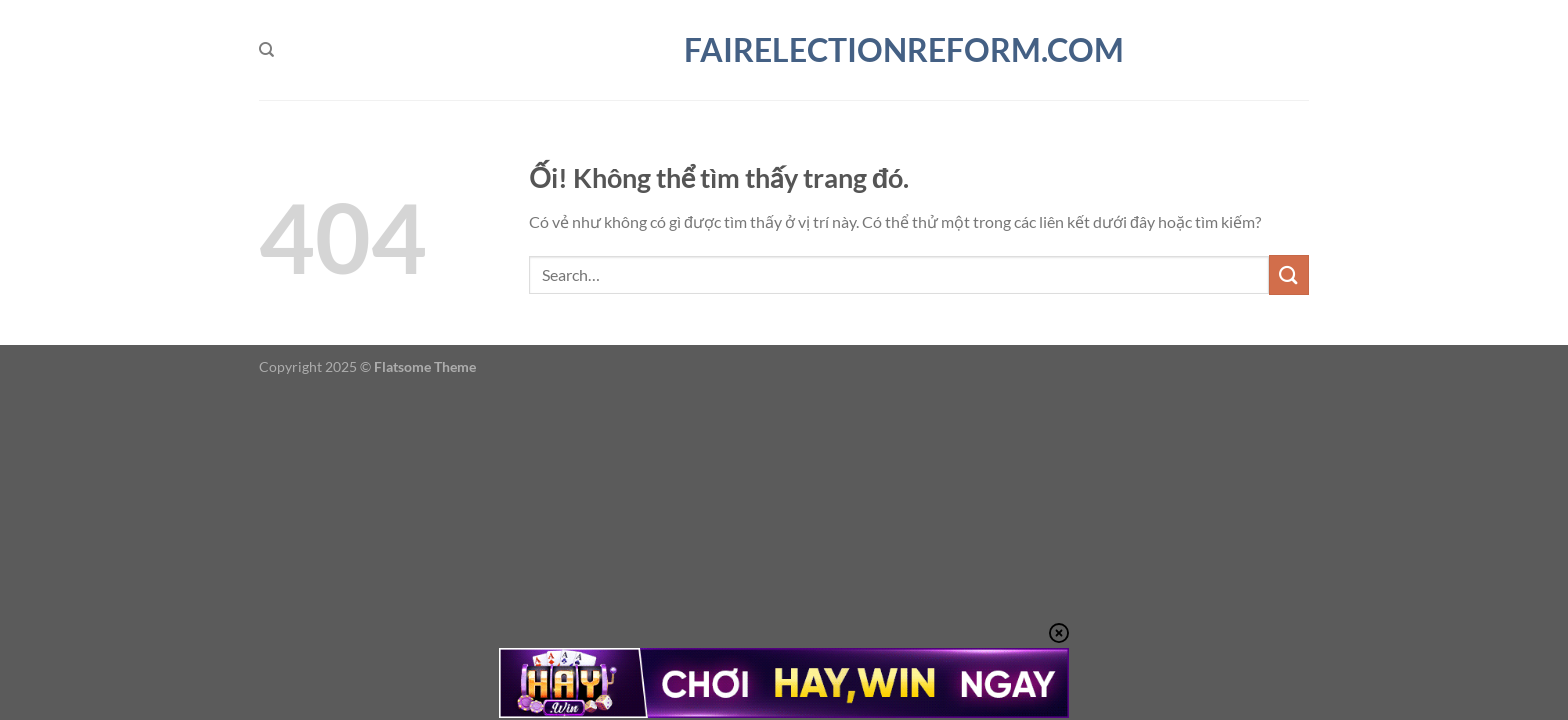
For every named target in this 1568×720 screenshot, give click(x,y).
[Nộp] (1289, 274)
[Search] (266, 50)
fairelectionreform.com (784, 50)
